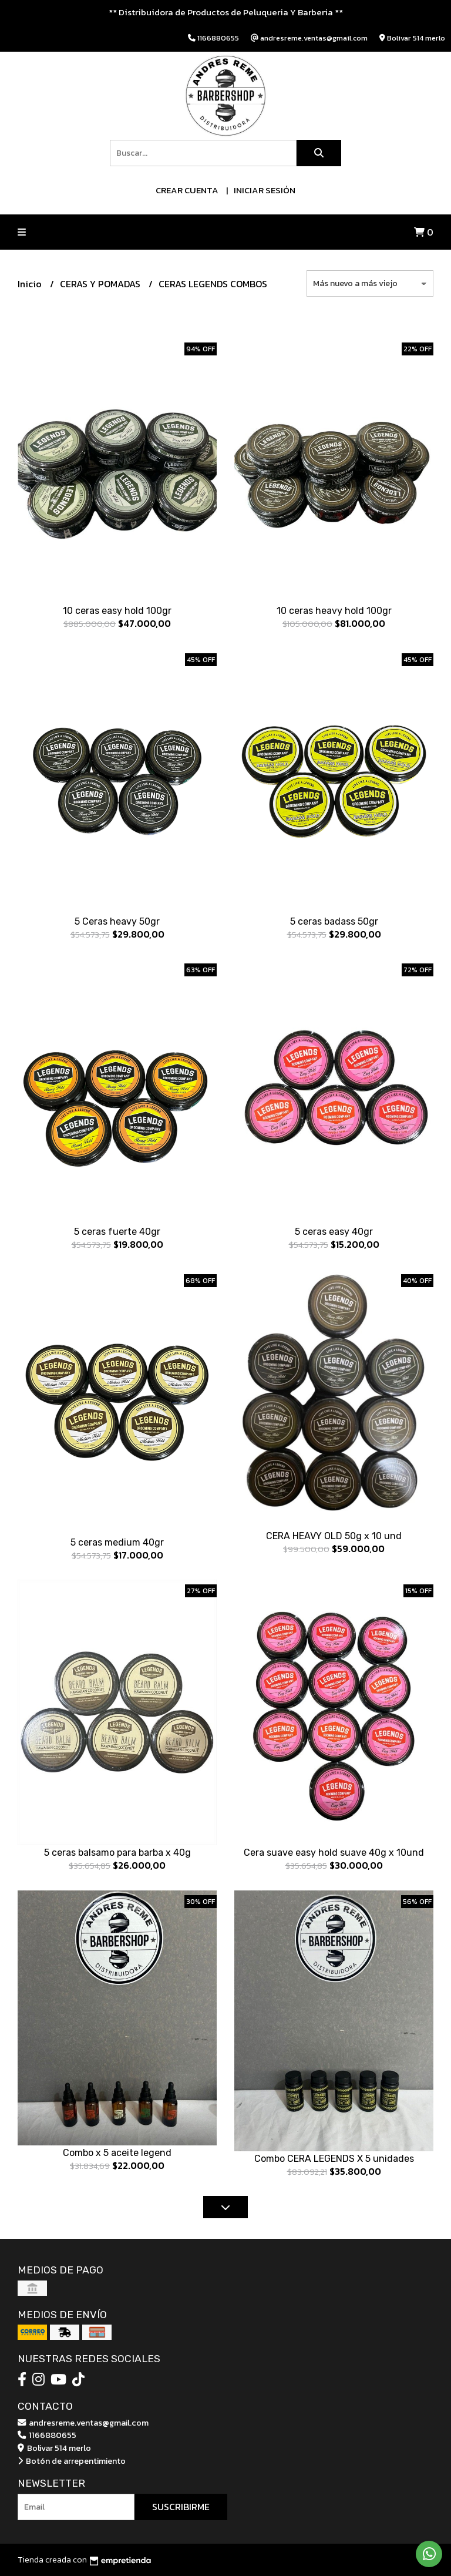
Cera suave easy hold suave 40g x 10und (334, 1852)
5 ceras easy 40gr (334, 1231)
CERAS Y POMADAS (101, 284)
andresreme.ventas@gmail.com (83, 2422)
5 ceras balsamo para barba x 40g (117, 1852)
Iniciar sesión (264, 190)
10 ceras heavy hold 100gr (334, 610)
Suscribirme (181, 2507)
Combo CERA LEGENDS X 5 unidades (334, 2158)
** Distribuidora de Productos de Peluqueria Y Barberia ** (226, 12)
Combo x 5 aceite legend (117, 2152)
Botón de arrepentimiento (72, 2460)
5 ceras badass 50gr (334, 921)
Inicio (31, 284)
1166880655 (47, 2435)
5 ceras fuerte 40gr (117, 1231)
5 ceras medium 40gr (117, 1542)
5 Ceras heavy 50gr (117, 921)
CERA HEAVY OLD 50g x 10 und (334, 1535)
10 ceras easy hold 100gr (117, 610)
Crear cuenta (187, 190)
